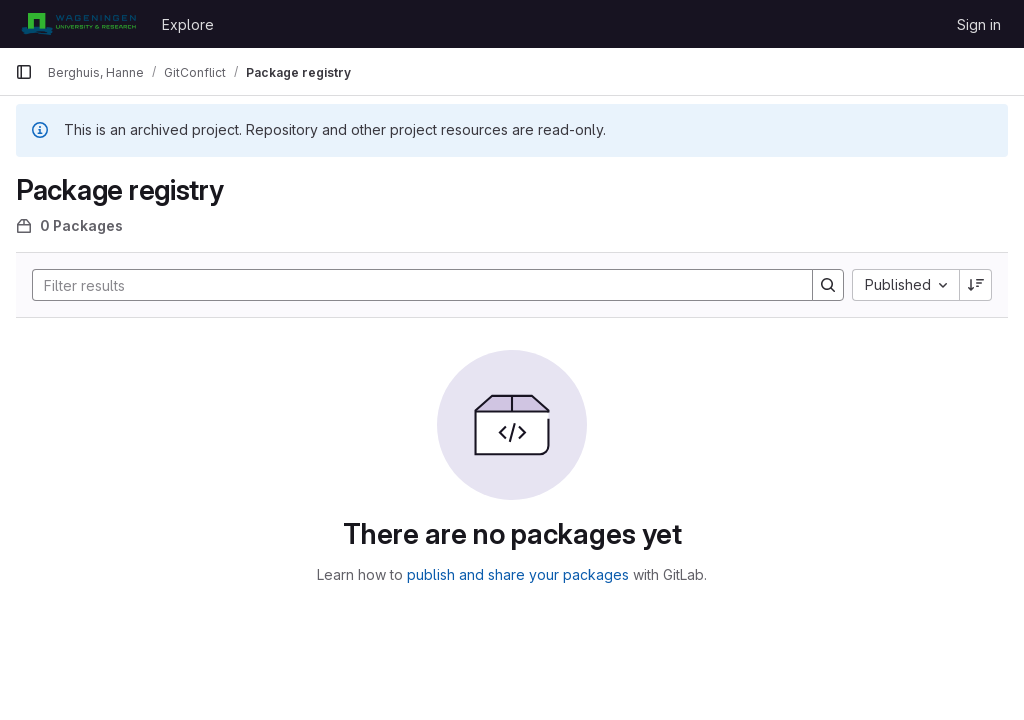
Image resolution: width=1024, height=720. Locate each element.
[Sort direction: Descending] (976, 285)
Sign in (979, 24)
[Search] (412, 285)
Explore (188, 24)
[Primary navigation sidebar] (24, 72)
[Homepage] (78, 24)
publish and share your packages (518, 574)
